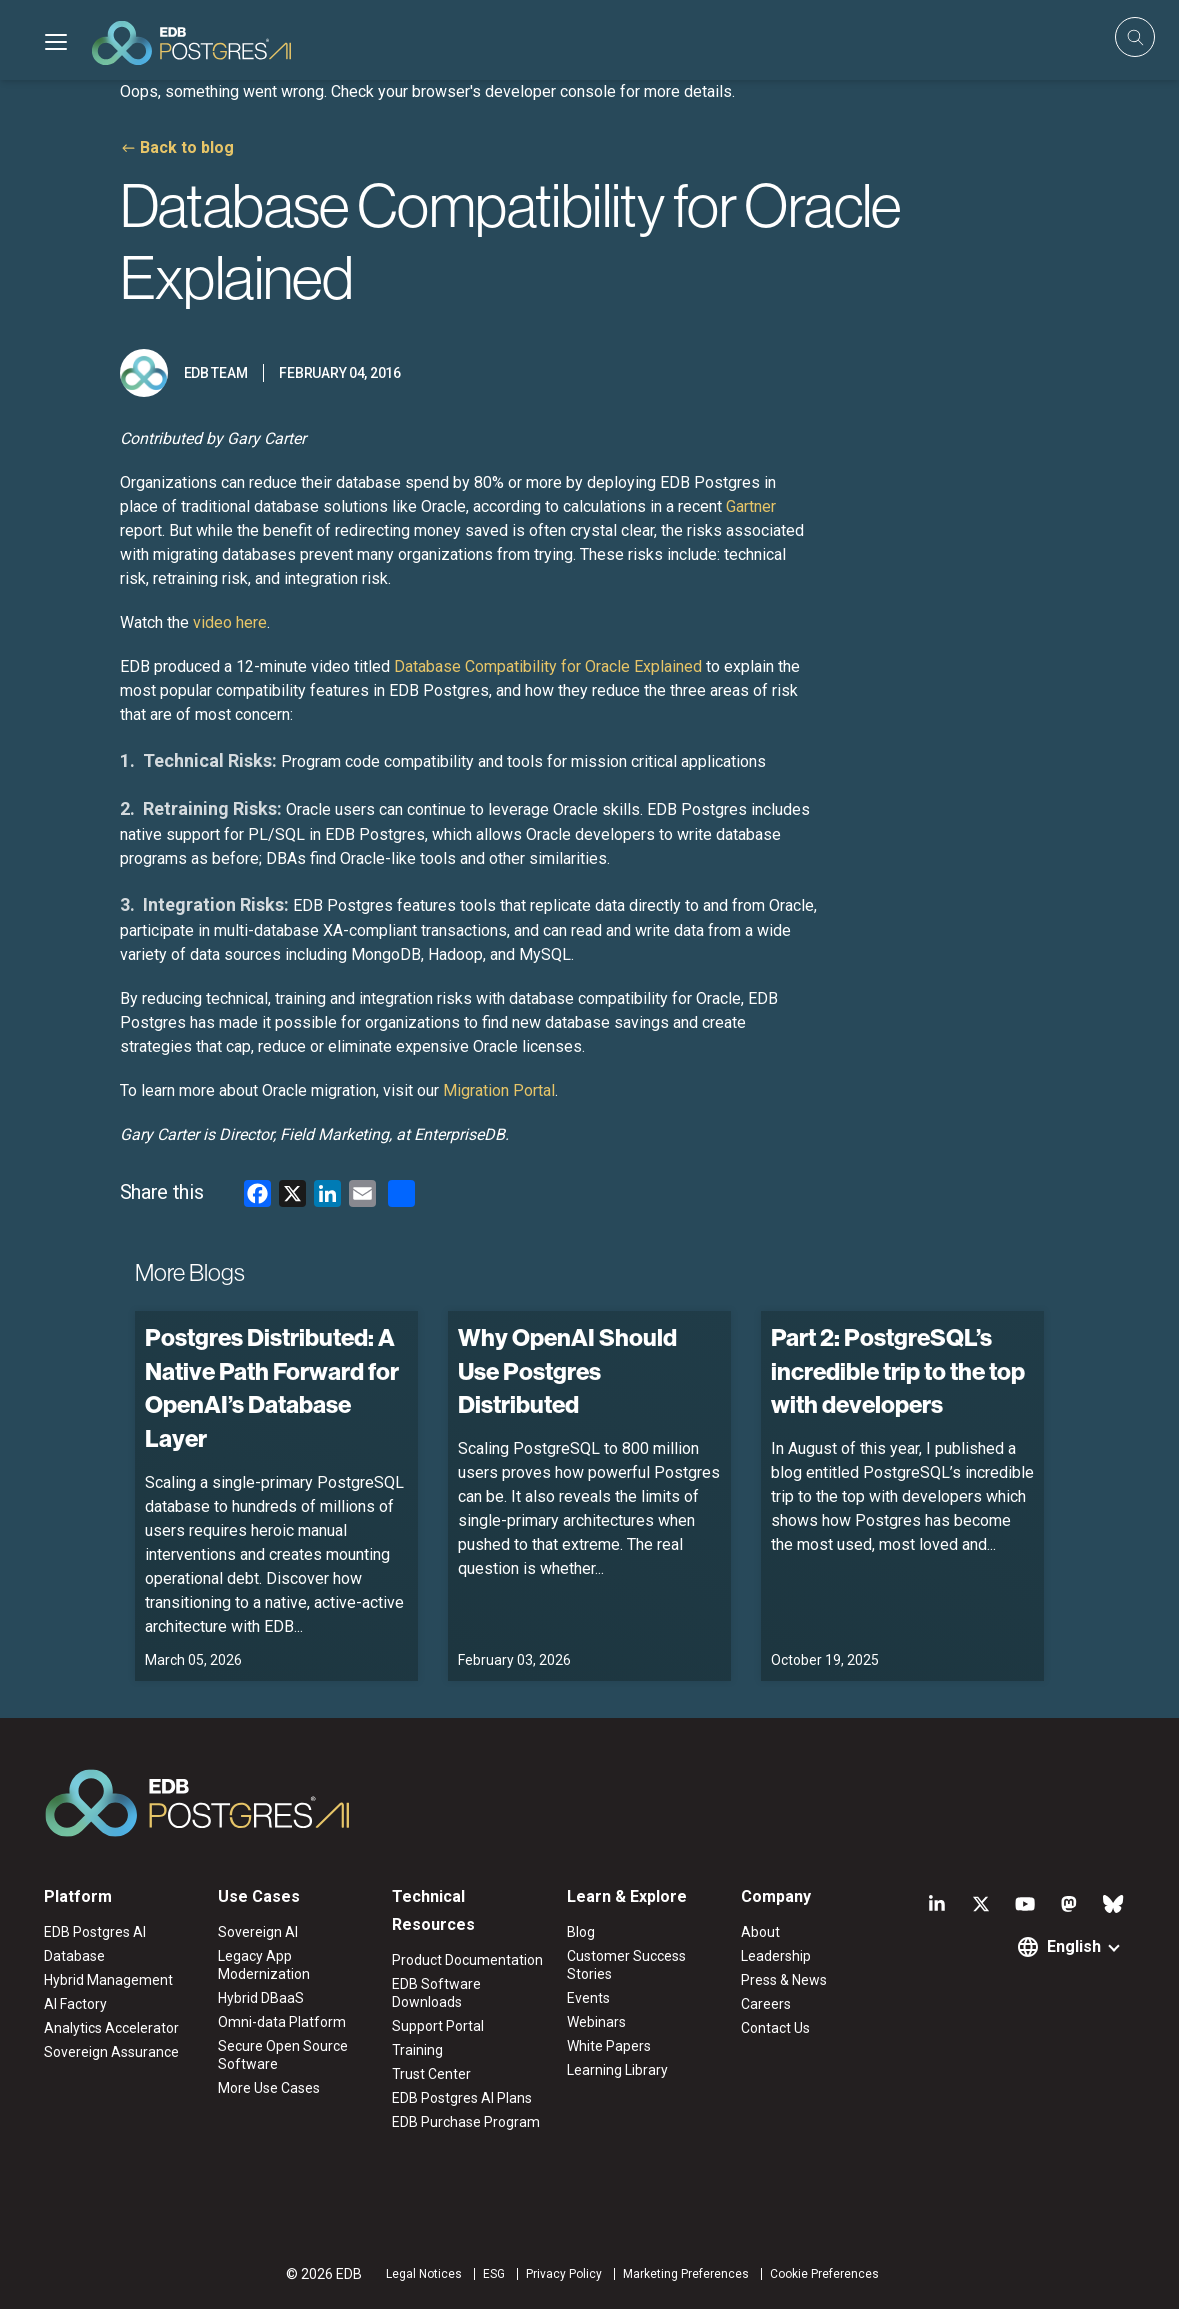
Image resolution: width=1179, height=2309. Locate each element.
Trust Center (431, 2074)
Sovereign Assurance (111, 2052)
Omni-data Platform (282, 2022)
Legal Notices (424, 2274)
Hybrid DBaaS (261, 1998)
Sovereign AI (258, 1932)
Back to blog (187, 147)
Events (588, 1998)
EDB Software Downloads (436, 1993)
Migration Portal (499, 1090)
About (760, 1932)
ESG (494, 2274)
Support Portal (438, 2026)
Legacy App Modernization (264, 1965)
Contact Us (775, 2028)
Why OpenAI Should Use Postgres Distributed (567, 1370)
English (1074, 1946)
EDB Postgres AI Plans (462, 2098)
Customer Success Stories (626, 1965)
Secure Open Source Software (283, 2055)
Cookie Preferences (824, 2274)
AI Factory (75, 2004)
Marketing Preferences (686, 2274)
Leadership (776, 1956)
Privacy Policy (564, 2274)
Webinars (596, 2022)
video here (230, 622)
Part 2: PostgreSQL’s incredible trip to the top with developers (898, 1370)
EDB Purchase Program (466, 2122)
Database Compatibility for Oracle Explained (548, 666)
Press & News (784, 1980)
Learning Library (617, 2070)
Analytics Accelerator (111, 2028)
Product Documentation (467, 1960)
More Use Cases (269, 2088)
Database (74, 1956)
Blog (581, 1932)
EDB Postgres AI (95, 1932)
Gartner (751, 506)
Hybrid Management (108, 1980)
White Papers (609, 2046)
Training (417, 2050)
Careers (766, 2004)
